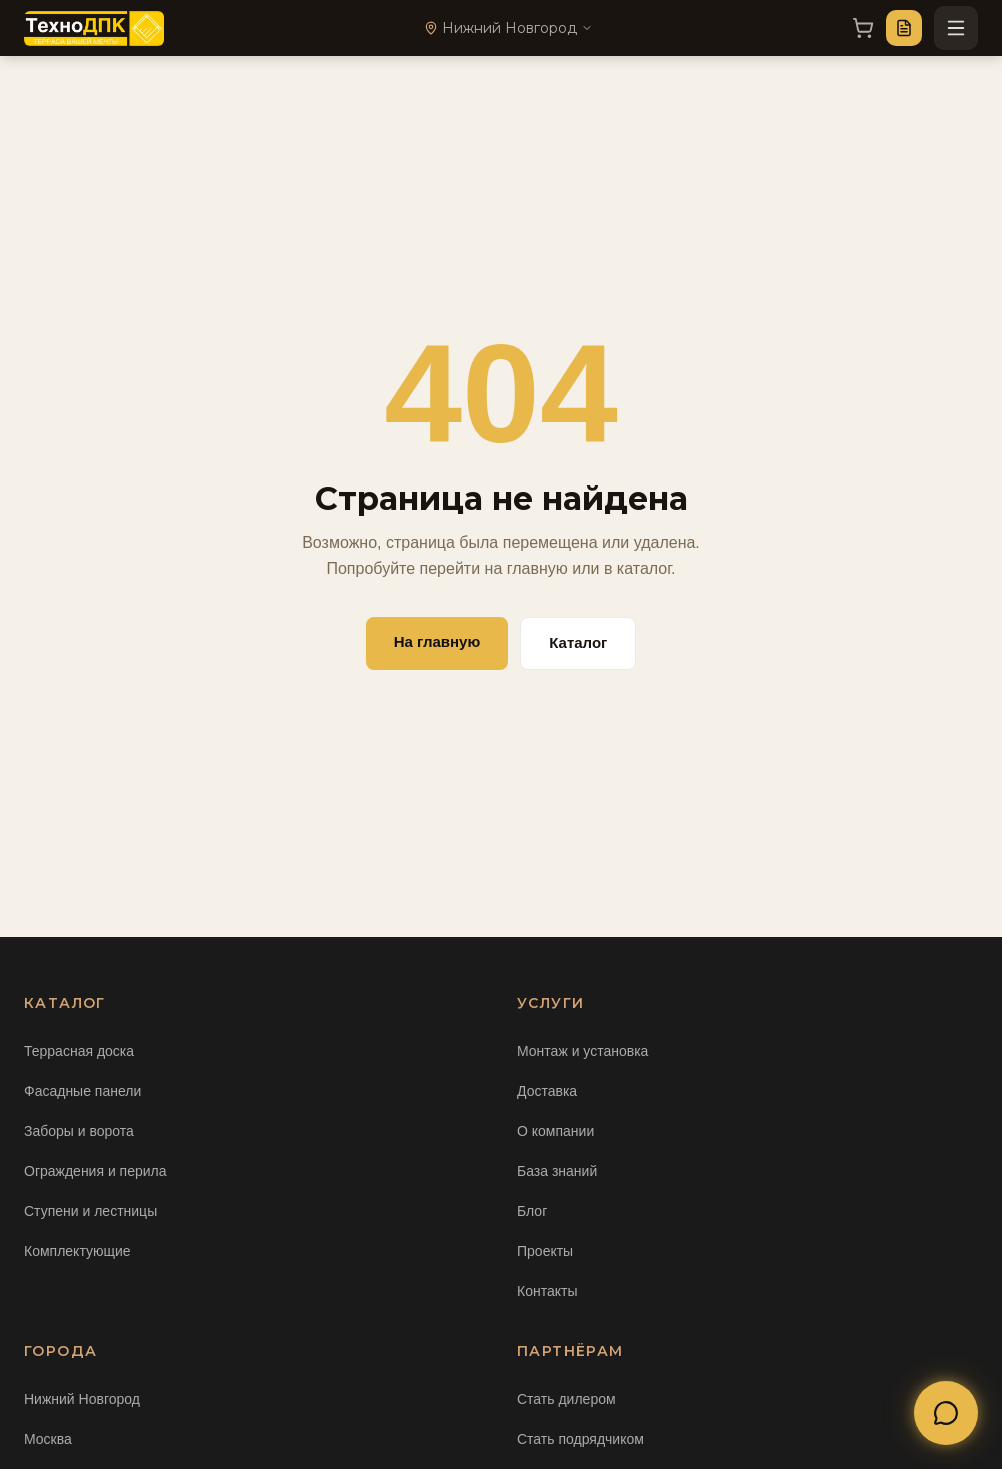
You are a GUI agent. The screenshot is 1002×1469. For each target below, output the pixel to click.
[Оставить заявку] (904, 28)
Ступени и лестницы (90, 1211)
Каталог (578, 642)
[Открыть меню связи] (946, 1413)
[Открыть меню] (956, 28)
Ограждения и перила (95, 1171)
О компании (555, 1131)
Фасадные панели (82, 1091)
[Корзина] (863, 28)
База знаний (557, 1171)
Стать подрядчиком (580, 1439)
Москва (48, 1439)
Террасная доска (79, 1051)
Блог (532, 1211)
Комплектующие (77, 1251)
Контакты (547, 1291)
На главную (437, 641)
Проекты (545, 1251)
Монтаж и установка (582, 1051)
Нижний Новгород (82, 1399)
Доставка (547, 1091)
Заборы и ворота (79, 1131)
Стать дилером (566, 1399)
